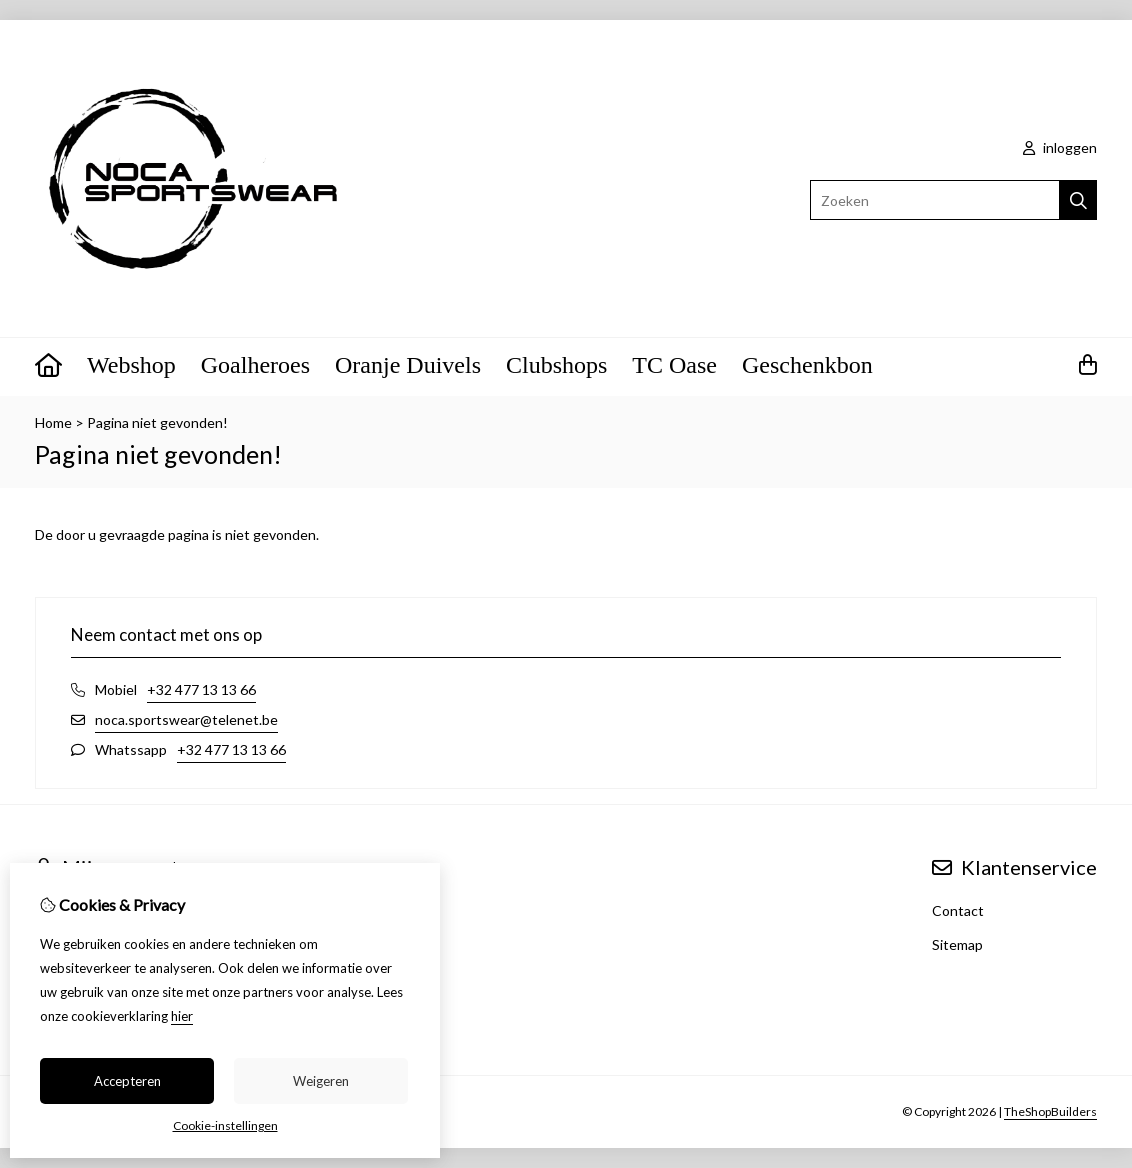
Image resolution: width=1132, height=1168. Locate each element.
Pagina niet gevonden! (157, 422)
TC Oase (674, 365)
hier (182, 1016)
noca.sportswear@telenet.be (186, 719)
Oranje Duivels (408, 365)
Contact (958, 910)
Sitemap (957, 944)
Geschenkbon (807, 365)
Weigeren (321, 1081)
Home (53, 422)
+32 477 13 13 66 (201, 689)
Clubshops (556, 365)
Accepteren (127, 1081)
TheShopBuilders (1050, 1111)
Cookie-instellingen (225, 1125)
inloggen (1060, 147)
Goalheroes (255, 365)
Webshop (131, 365)
